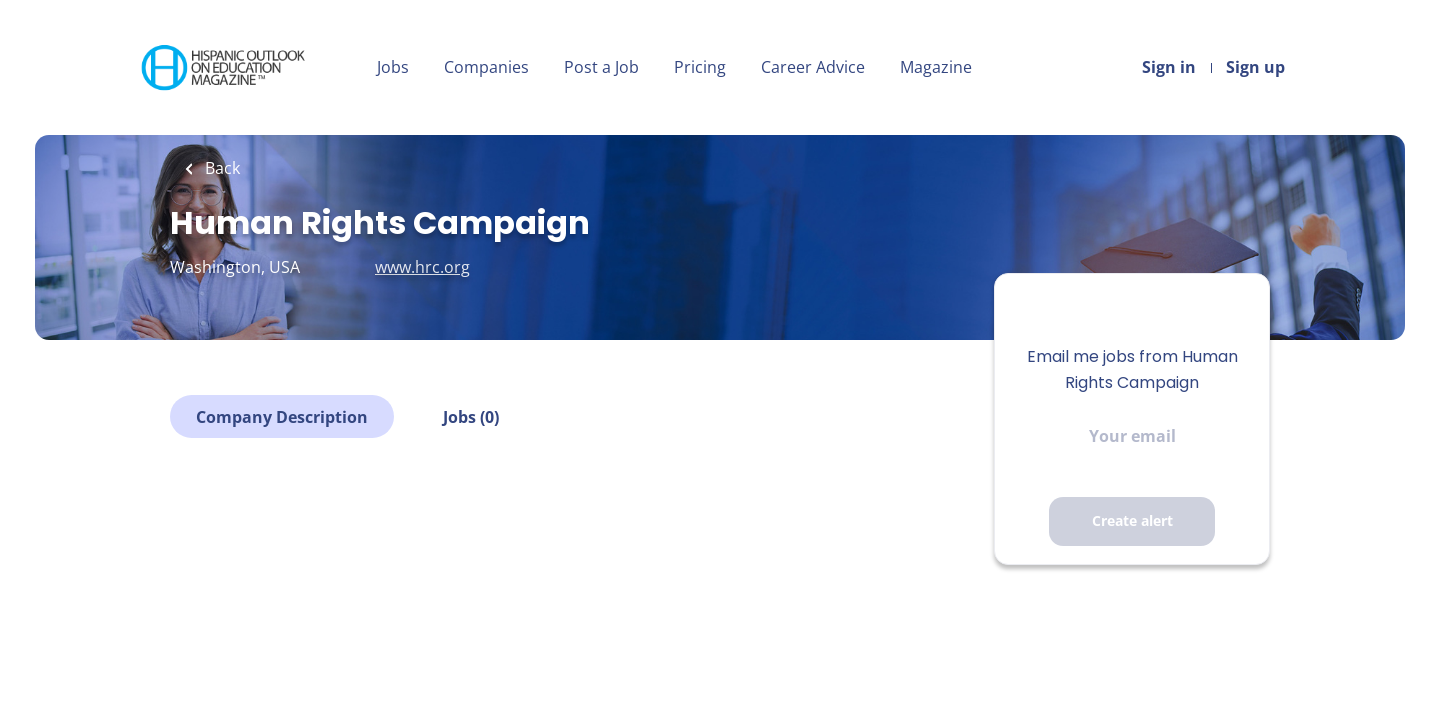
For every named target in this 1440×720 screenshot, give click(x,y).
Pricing (700, 67)
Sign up (1255, 67)
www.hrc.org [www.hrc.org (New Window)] (422, 267)
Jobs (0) (471, 417)
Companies (486, 67)
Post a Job (601, 67)
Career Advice (813, 67)
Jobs (393, 67)
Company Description (282, 417)
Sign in (1169, 67)
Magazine (936, 67)
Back (220, 168)
